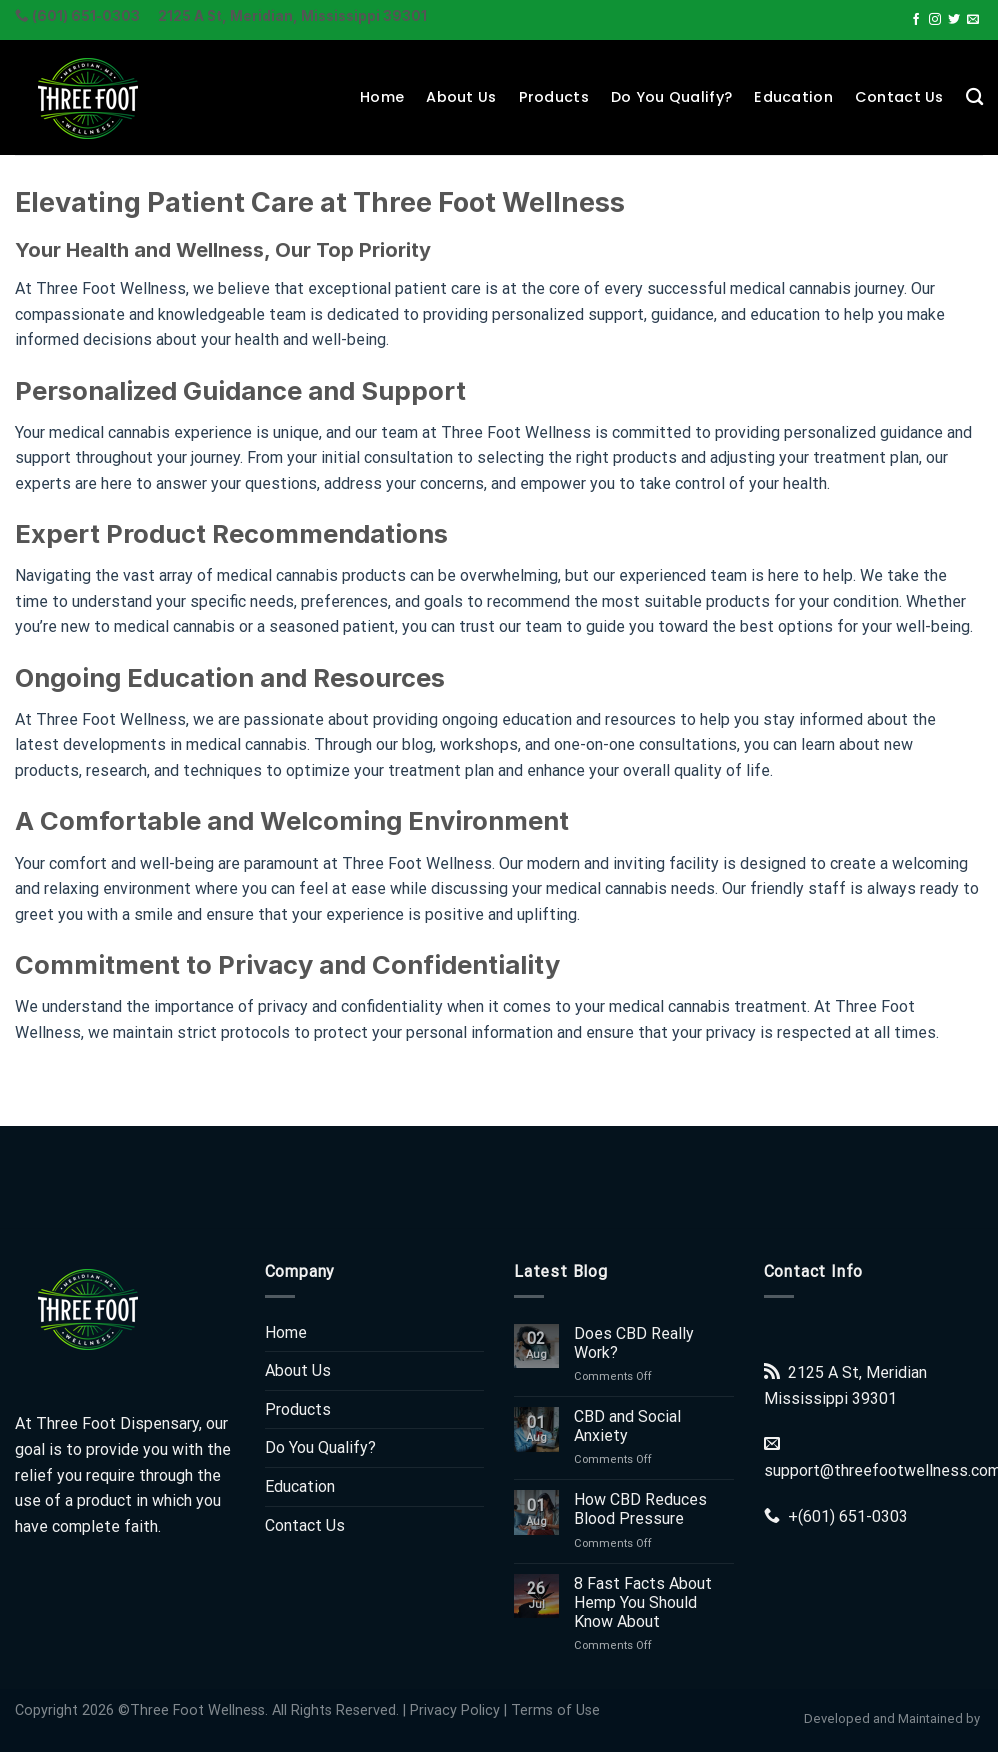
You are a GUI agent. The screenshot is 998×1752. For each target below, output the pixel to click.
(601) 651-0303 (853, 1516)
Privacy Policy (455, 1710)
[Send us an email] (973, 20)
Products (554, 97)
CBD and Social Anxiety (627, 1426)
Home (382, 97)
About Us (461, 97)
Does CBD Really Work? (634, 1343)
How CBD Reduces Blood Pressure (640, 1509)
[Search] (974, 97)
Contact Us (899, 97)
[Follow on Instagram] (935, 20)
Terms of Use (555, 1710)
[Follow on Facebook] (916, 20)
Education (793, 97)
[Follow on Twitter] (954, 20)
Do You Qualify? (671, 97)
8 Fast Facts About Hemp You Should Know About (643, 1602)
